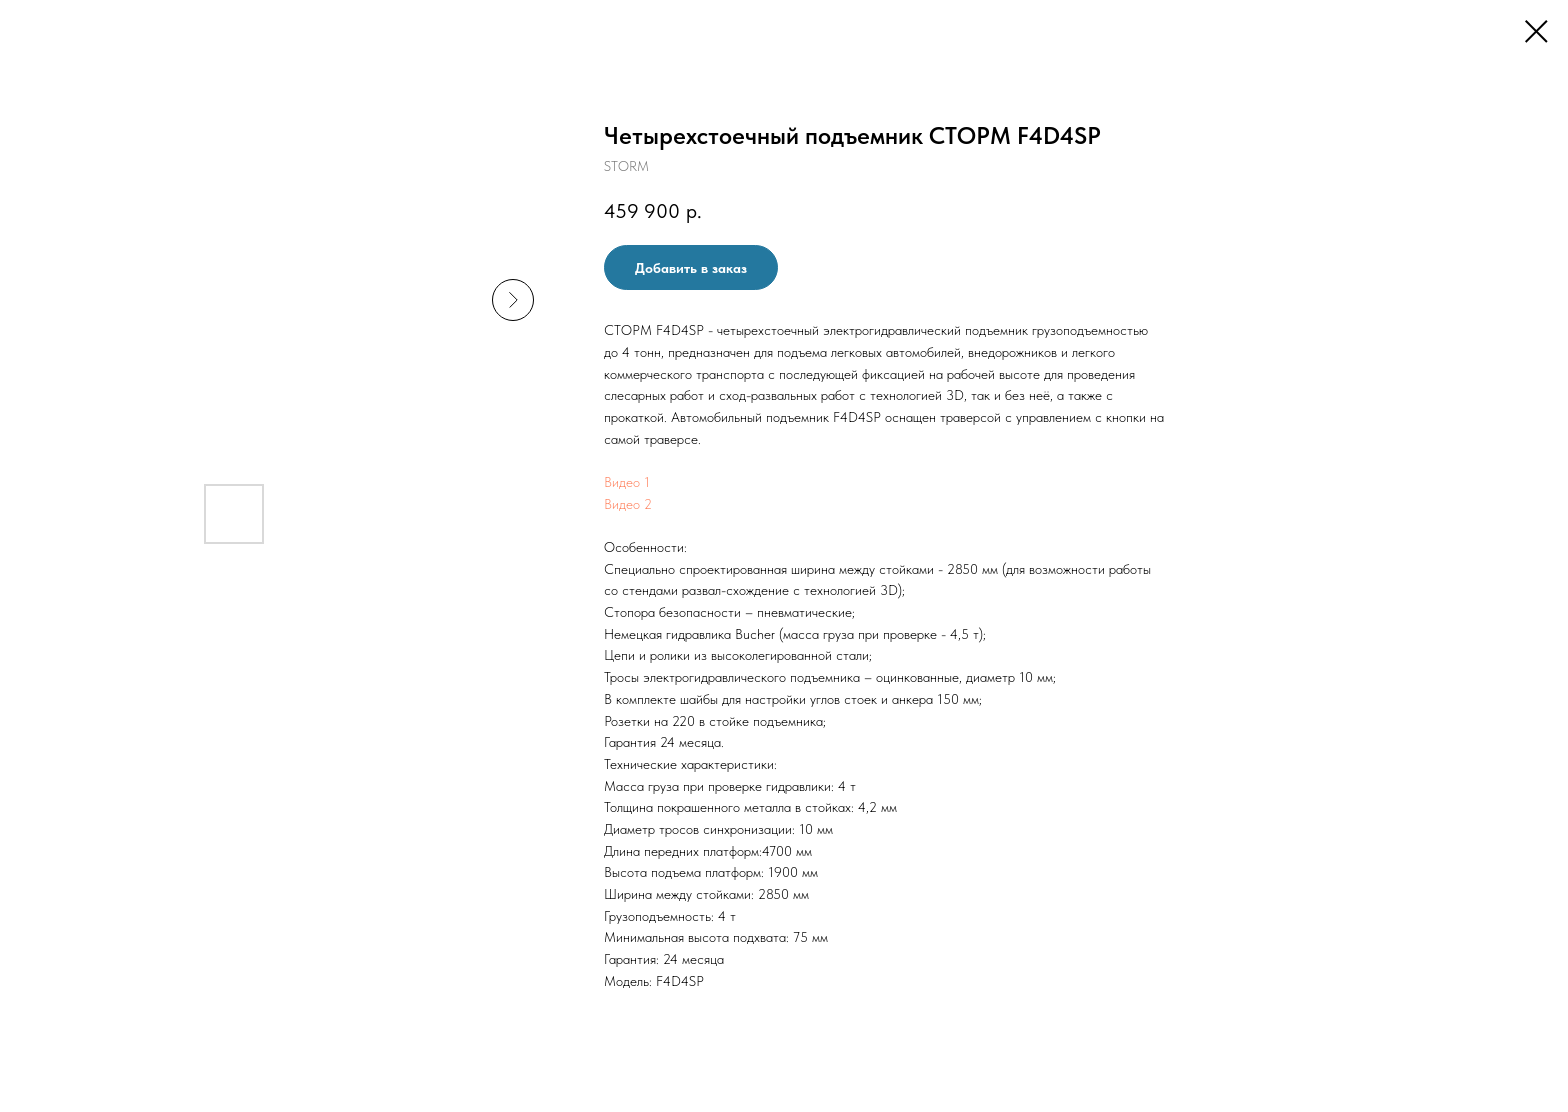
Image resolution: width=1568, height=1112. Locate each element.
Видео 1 (627, 482)
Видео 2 (628, 504)
